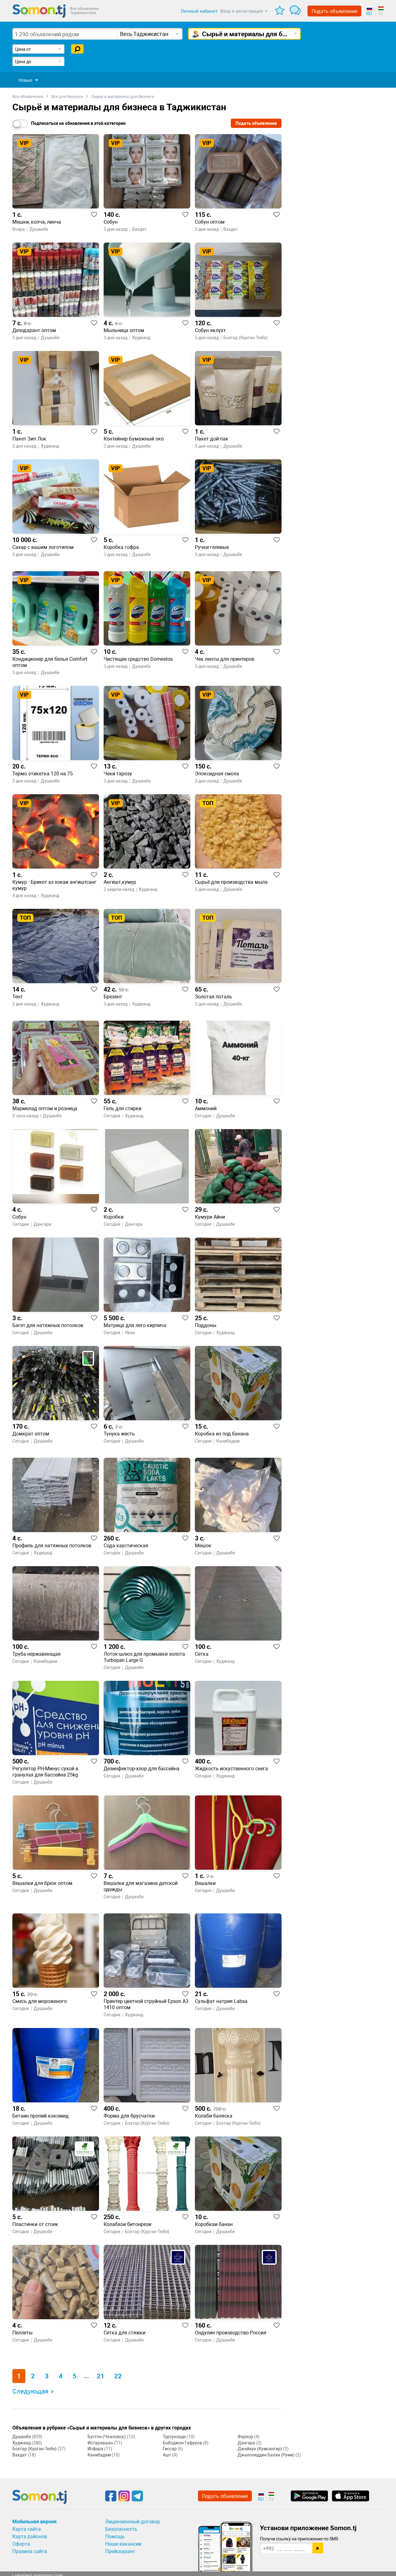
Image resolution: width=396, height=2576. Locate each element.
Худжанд (21, 2442)
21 (100, 2376)
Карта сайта (26, 2529)
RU (369, 13)
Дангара (246, 2442)
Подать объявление (334, 11)
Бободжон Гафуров (182, 2442)
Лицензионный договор (132, 2522)
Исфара (95, 2448)
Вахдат (19, 2454)
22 (118, 2376)
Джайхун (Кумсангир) (260, 2448)
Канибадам (99, 2454)
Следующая (30, 2391)
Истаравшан (100, 2442)
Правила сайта (29, 2551)
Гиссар (170, 2448)
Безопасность (121, 2529)
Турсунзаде (174, 2436)
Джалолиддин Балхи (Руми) (266, 2454)
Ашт (167, 2454)
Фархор (245, 2436)
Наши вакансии (123, 2544)
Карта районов (29, 2536)
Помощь (115, 2536)
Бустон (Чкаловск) (107, 2436)
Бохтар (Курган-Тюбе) (34, 2448)
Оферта (21, 2544)
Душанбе (21, 2436)
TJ (380, 13)
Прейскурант (120, 2551)
